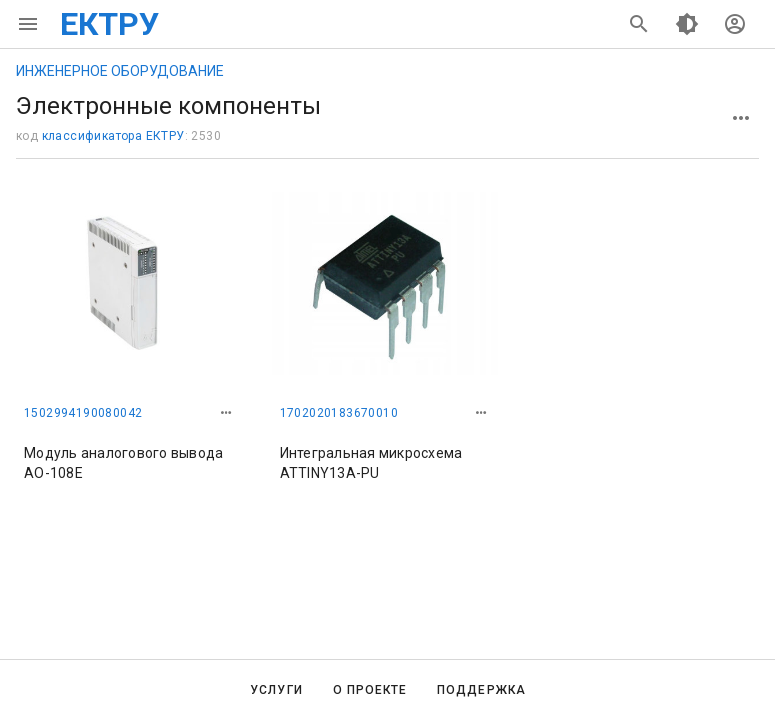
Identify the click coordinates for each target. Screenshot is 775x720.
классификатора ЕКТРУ (113, 136)
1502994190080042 (83, 413)
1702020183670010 (339, 413)
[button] (226, 413)
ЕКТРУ (109, 24)
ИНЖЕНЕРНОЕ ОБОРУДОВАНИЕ (120, 71)
